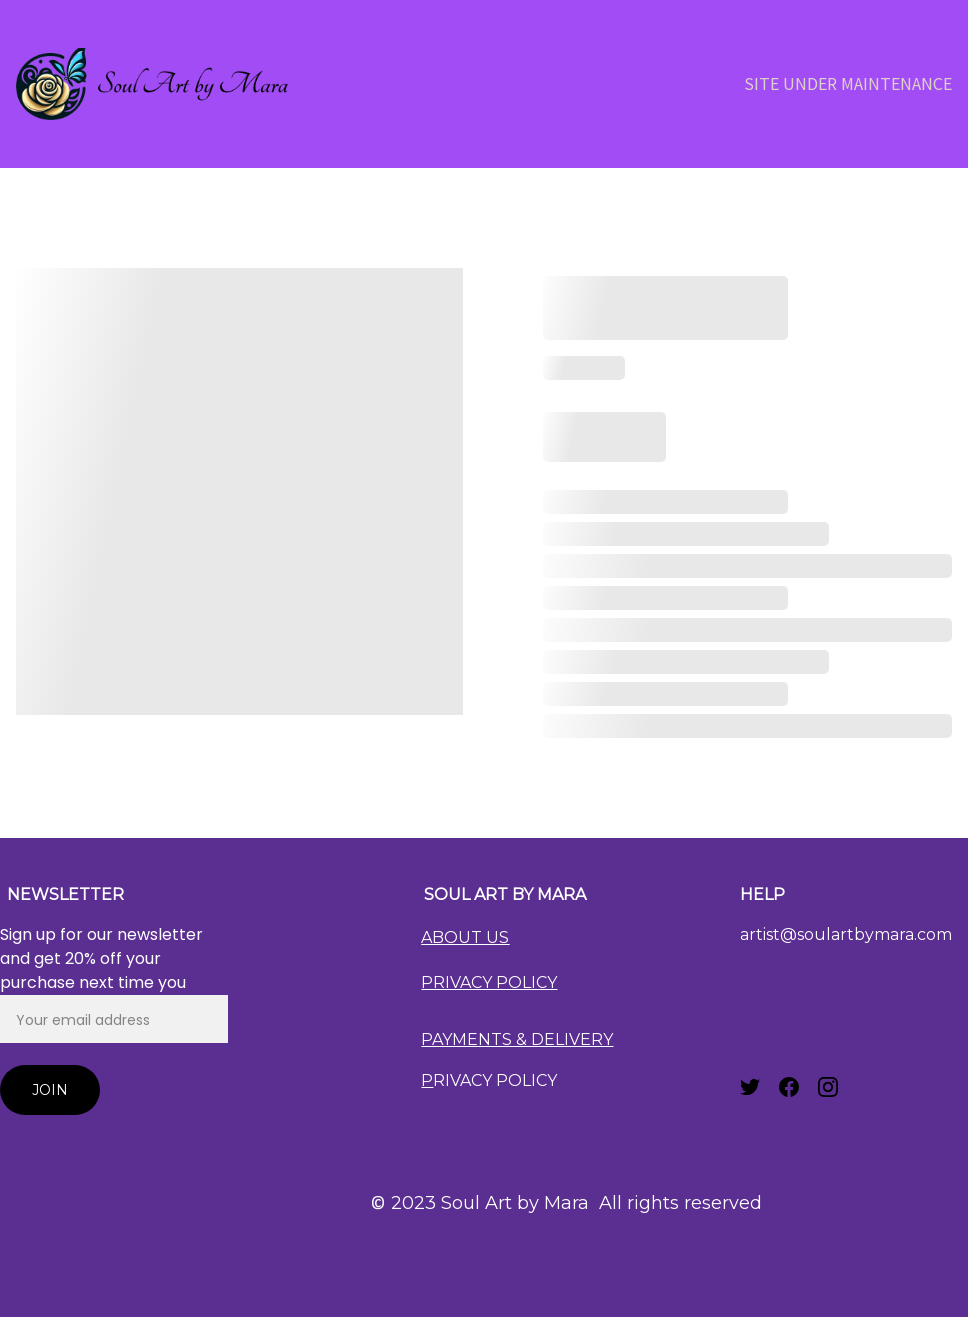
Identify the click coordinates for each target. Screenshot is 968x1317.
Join (50, 1090)
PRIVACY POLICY (489, 982)
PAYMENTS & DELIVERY (517, 1039)
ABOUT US (465, 937)
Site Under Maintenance (848, 83)
